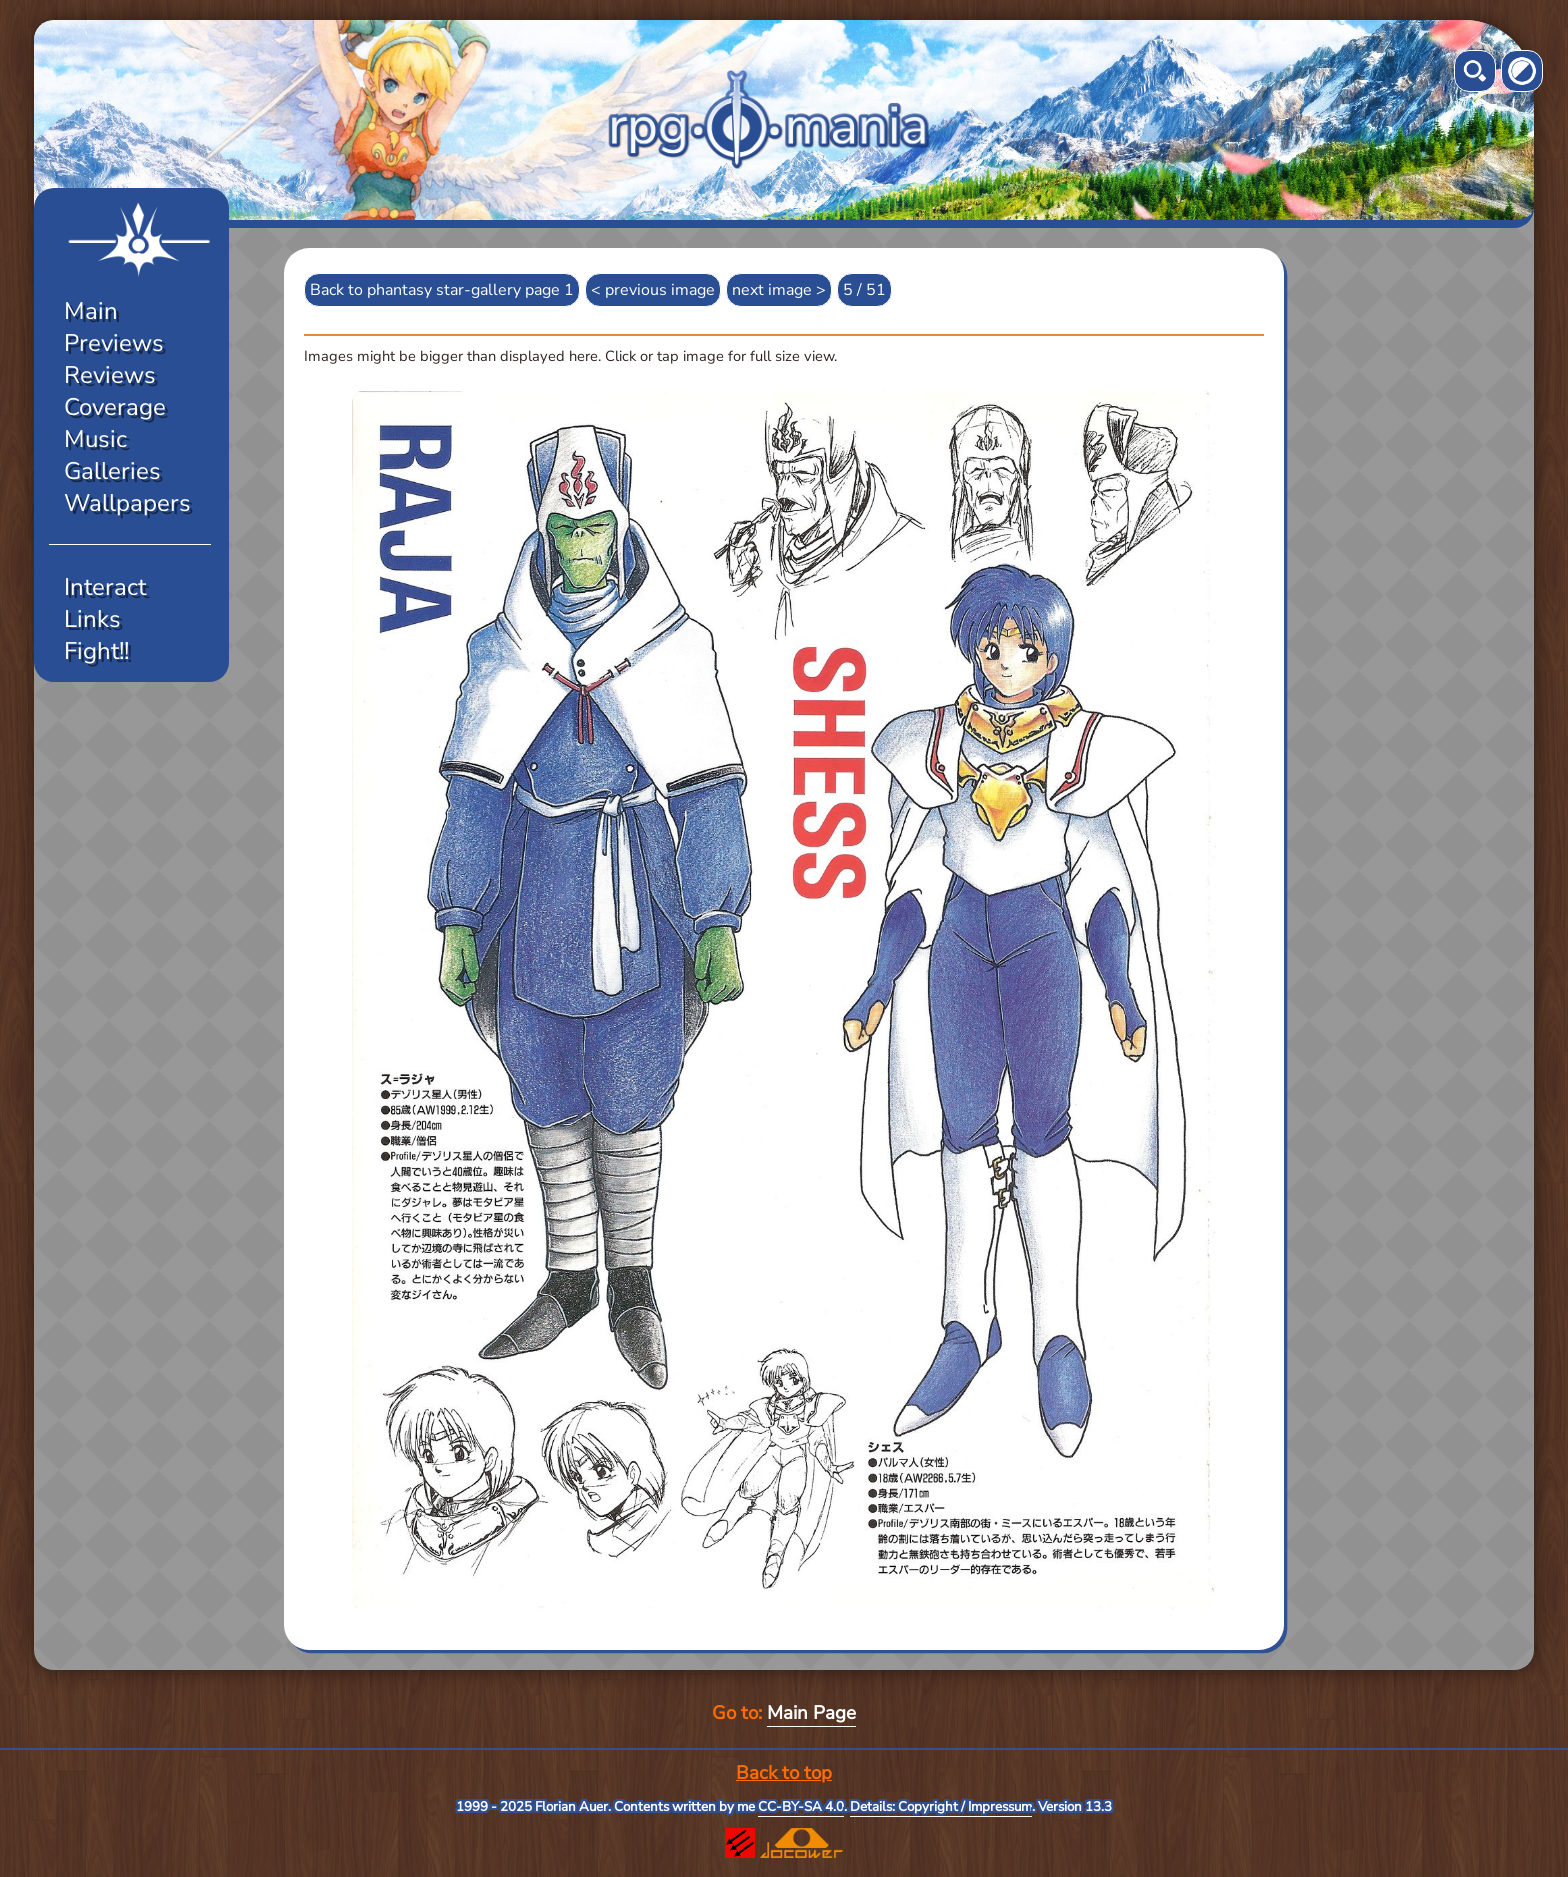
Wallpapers (127, 503)
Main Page (811, 1713)
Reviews (110, 375)
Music (95, 439)
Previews (114, 343)
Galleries (112, 471)
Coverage (115, 407)
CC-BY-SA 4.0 (801, 1807)
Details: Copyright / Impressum (941, 1807)
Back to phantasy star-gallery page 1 (442, 290)
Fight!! (96, 651)
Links (92, 619)
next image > (779, 290)
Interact (105, 587)
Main (91, 311)
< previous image (653, 290)
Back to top (784, 1773)
